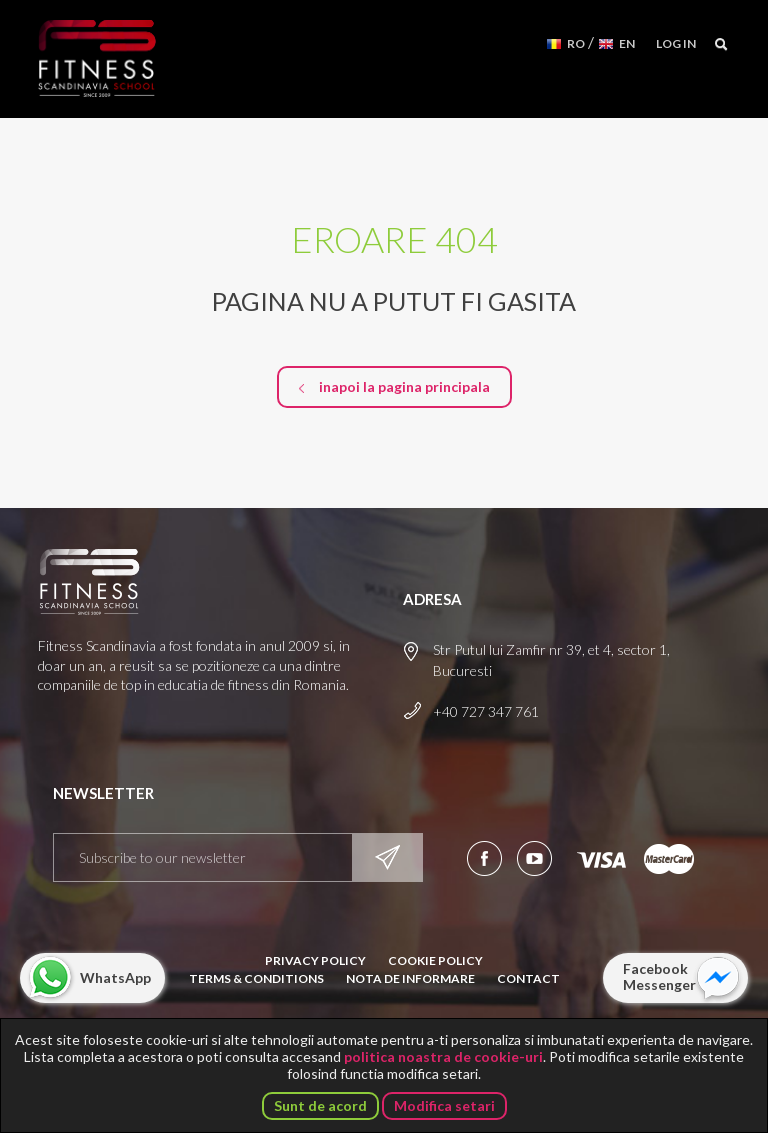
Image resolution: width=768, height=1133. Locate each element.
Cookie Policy (435, 960)
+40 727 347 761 (486, 711)
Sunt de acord (320, 1105)
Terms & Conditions (256, 978)
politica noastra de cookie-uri (443, 1056)
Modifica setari (444, 1105)
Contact (528, 978)
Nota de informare (410, 978)
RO (576, 43)
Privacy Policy (315, 960)
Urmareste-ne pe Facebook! (484, 858)
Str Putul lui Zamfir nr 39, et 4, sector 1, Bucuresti (551, 660)
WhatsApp (115, 977)
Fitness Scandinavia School (97, 59)
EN (627, 43)
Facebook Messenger (659, 976)
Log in (676, 43)
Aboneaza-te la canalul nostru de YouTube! (534, 858)
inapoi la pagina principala (404, 386)
